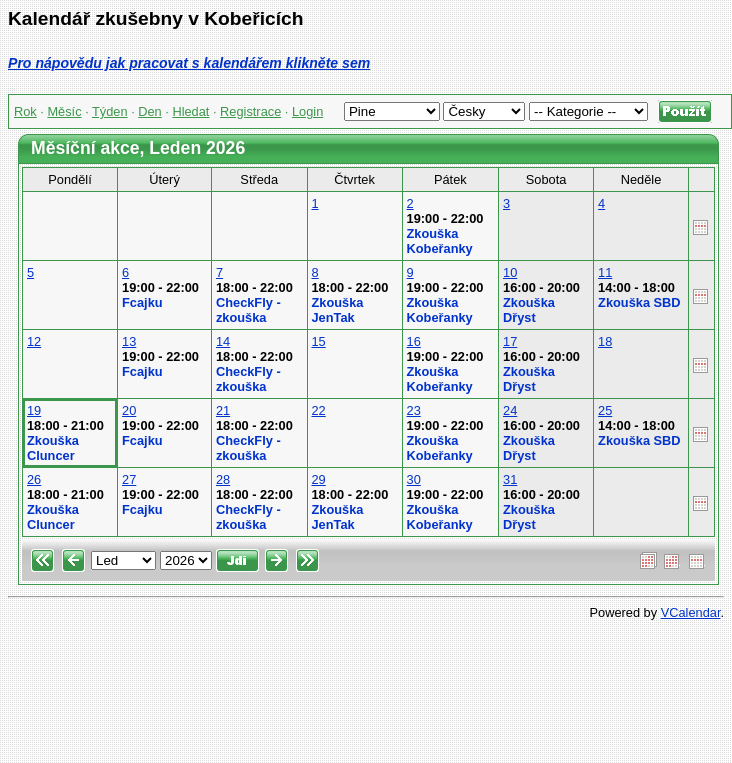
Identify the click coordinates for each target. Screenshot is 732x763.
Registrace (250, 111)
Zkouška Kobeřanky (440, 241)
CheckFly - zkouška (248, 310)
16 (414, 341)
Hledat (190, 111)
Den (149, 111)
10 (510, 272)
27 (129, 479)
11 (605, 272)
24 (510, 410)
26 (34, 479)
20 (129, 410)
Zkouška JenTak (338, 310)
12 (34, 341)
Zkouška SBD (639, 302)
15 (319, 341)
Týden (110, 111)
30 (414, 479)
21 (223, 410)
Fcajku (142, 302)
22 (319, 410)
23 (414, 410)
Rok (25, 111)
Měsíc (64, 111)
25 (605, 410)
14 (223, 341)
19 (34, 410)
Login (307, 111)
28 (223, 479)
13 (129, 341)
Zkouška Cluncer (53, 448)
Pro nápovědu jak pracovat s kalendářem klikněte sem (189, 63)
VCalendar (691, 612)
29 (319, 479)
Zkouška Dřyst (529, 310)
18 (605, 341)
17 (510, 341)
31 (510, 479)
